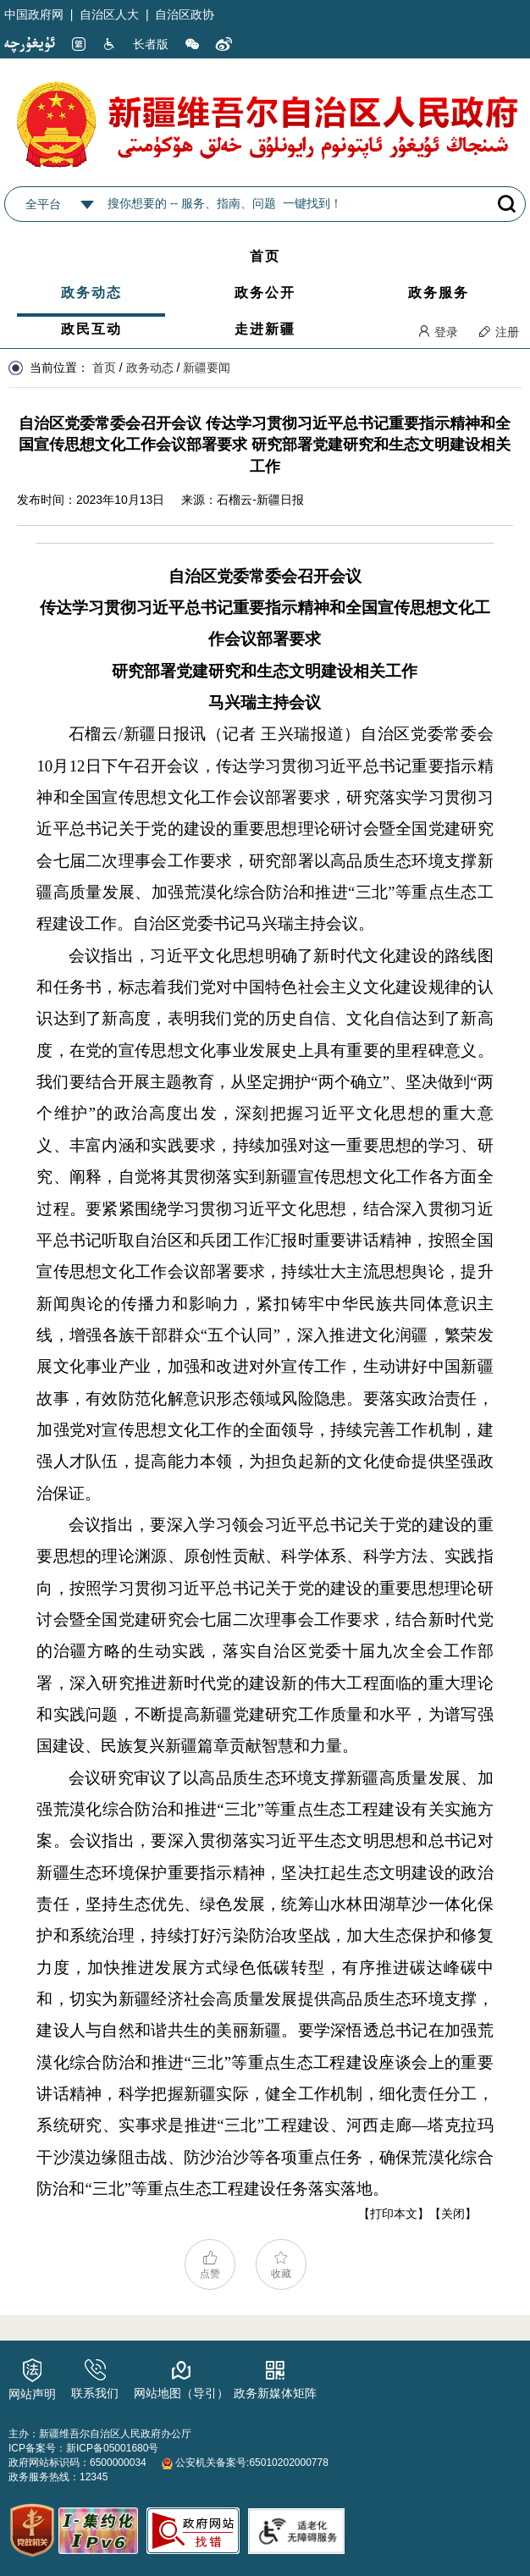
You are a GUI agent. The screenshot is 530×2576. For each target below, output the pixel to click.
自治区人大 (109, 14)
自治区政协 (184, 14)
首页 (265, 256)
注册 (498, 332)
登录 (437, 332)
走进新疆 (265, 329)
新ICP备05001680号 (112, 2448)
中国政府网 (33, 14)
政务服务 (438, 292)
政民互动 (91, 329)
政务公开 (265, 292)
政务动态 (91, 292)
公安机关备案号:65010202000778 (245, 2462)
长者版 (150, 44)
